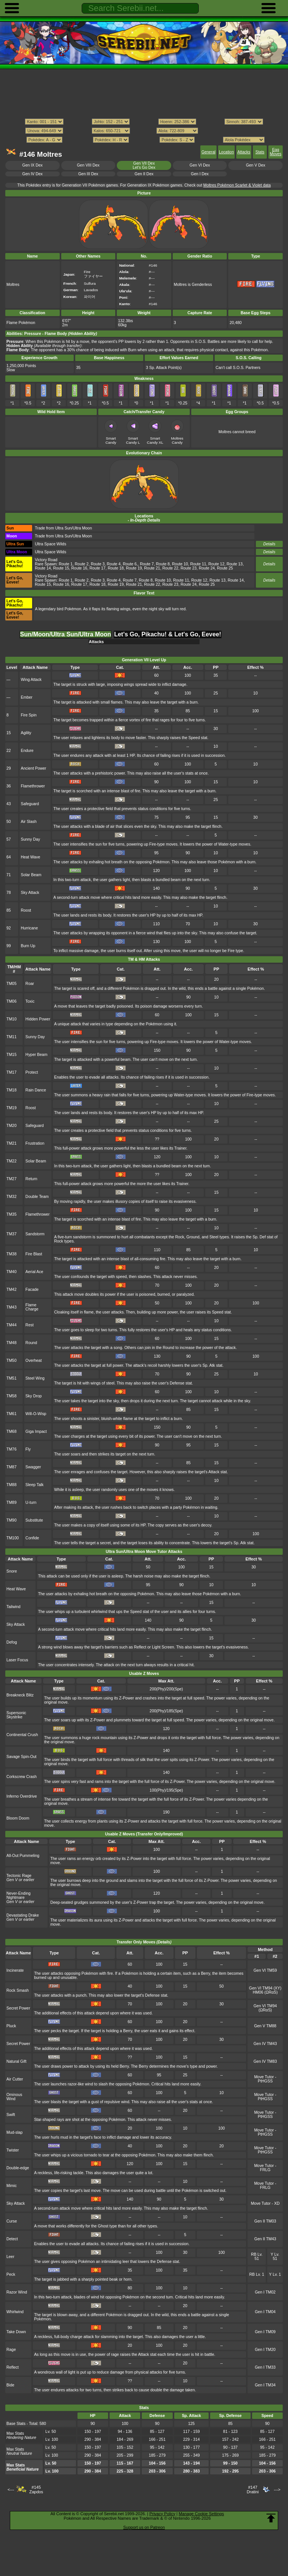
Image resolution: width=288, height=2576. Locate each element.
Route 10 (180, 564)
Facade (32, 1289)
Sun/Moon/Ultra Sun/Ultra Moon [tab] (65, 634)
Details (269, 544)
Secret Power (18, 2008)
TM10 (11, 1019)
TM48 (11, 1343)
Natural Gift (16, 2061)
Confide (32, 1538)
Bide (10, 2385)
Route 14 (43, 568)
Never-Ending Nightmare (18, 1895)
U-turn (30, 1502)
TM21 (11, 1143)
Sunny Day (30, 839)
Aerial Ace (34, 1272)
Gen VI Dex (200, 165)
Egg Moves (276, 152)
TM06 (11, 1001)
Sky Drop (33, 1396)
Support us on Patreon (144, 2527)
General (208, 152)
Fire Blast (33, 1254)
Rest (29, 1325)
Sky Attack (30, 893)
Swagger (33, 1467)
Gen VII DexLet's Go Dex (144, 165)
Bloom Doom (17, 1818)
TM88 (11, 1485)
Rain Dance (35, 1090)
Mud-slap (14, 2132)
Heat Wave (30, 857)
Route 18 (116, 568)
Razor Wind (16, 2292)
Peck (10, 2274)
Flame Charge (31, 1307)
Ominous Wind (14, 2097)
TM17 (11, 1072)
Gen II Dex (144, 174)
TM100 (12, 1538)
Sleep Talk (34, 1485)
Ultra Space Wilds (50, 544)
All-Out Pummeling (22, 1856)
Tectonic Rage (18, 1876)
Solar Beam (31, 875)
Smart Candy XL (155, 440)
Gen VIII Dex (88, 165)
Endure (27, 751)
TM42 (11, 1289)
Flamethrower (33, 786)
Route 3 (98, 564)
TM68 (11, 1431)
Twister (12, 2150)
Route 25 (225, 568)
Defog (11, 1642)
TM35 (11, 1214)
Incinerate (15, 1970)
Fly (28, 1449)
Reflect (12, 2367)
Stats (260, 152)
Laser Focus (17, 1660)
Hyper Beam (36, 1055)
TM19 (11, 1108)
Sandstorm (34, 1234)
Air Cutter (14, 2079)
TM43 (11, 1307)
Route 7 (147, 564)
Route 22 (170, 568)
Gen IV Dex (32, 174)
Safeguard (30, 804)
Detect (12, 2239)
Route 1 (66, 564)
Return (31, 1179)
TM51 (11, 1378)
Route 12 (216, 564)
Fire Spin (29, 715)
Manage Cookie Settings (201, 2513)
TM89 (11, 1502)
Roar (29, 984)
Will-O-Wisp (35, 1414)
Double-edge (17, 2168)
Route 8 (163, 564)
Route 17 (97, 568)
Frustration (34, 1143)
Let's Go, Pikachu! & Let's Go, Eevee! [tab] (167, 634)
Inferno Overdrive (21, 1796)
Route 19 (134, 568)
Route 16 (79, 568)
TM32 (11, 1197)
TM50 (11, 1360)
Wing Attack (31, 680)
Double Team (36, 1197)
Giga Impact (35, 1431)
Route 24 (207, 568)
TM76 (11, 1449)
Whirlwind (14, 2312)
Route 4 (114, 564)
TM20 (11, 1126)
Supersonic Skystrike (16, 1715)
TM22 (11, 1161)
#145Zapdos (36, 2489)
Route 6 (130, 564)
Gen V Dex (255, 165)
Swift (10, 2115)
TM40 (11, 1272)
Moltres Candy (177, 440)
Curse (11, 2221)
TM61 (11, 1414)
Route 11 (198, 564)
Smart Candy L (133, 440)
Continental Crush (22, 1735)
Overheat (33, 1360)
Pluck (11, 2026)
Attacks (243, 152)
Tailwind (13, 1607)
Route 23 (189, 568)
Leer (10, 2257)
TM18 (11, 1090)
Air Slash (29, 822)
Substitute (34, 1520)
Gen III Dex (88, 174)
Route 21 (152, 568)
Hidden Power (37, 1019)
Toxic (29, 1001)
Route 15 (61, 568)
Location (226, 152)
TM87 (11, 1467)
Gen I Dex (200, 174)
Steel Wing (34, 1378)
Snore (11, 1571)
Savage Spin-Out (21, 1757)
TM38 (11, 1254)
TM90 (11, 1520)
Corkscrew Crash (21, 1777)
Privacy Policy (162, 2513)
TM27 (11, 1179)
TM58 (11, 1396)
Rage (11, 2350)
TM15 (11, 1055)
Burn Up (28, 946)
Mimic (11, 2186)
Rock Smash (17, 1990)
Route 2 (82, 564)
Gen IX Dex (32, 165)
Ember (27, 697)
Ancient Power (33, 768)
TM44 (11, 1325)
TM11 (11, 1037)
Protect (31, 1072)
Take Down (16, 2332)
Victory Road (46, 560)
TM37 (11, 1234)
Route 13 (235, 564)
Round (31, 1343)
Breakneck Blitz (20, 1695)
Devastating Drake (22, 1915)
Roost (26, 910)
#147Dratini (253, 2489)
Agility (26, 733)
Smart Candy (110, 440)
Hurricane (29, 928)
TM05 (11, 984)
